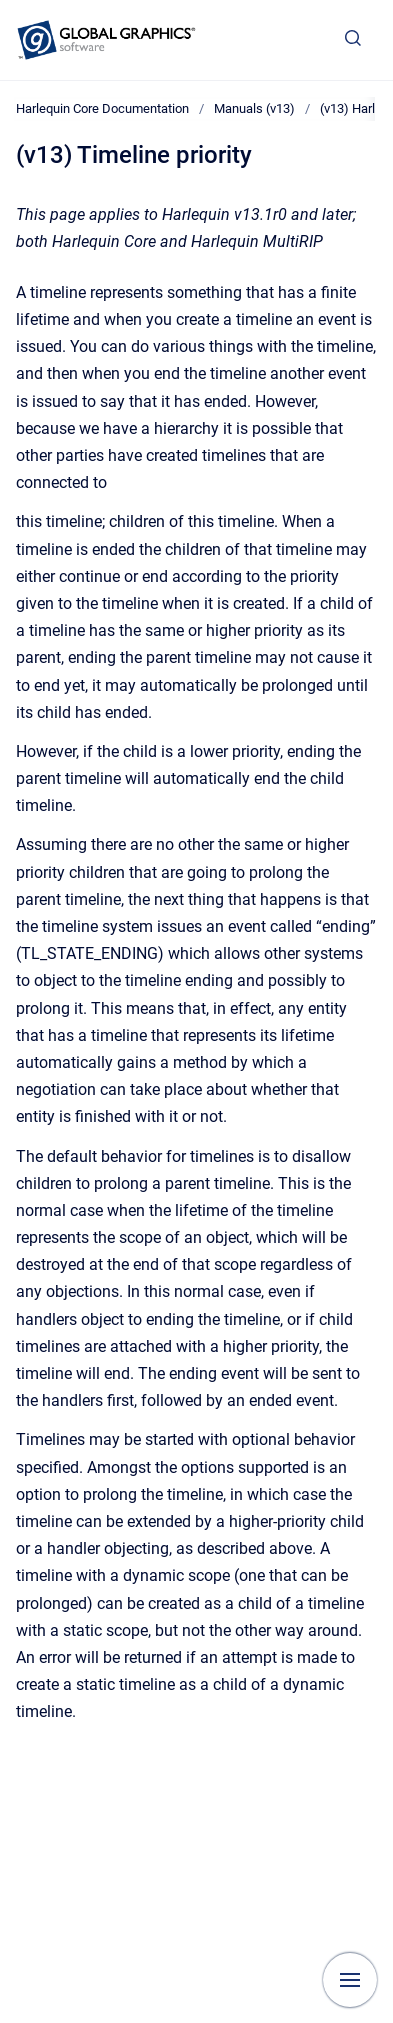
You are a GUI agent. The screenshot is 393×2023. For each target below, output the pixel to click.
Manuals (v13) (254, 108)
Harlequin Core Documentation (102, 108)
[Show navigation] (350, 1980)
